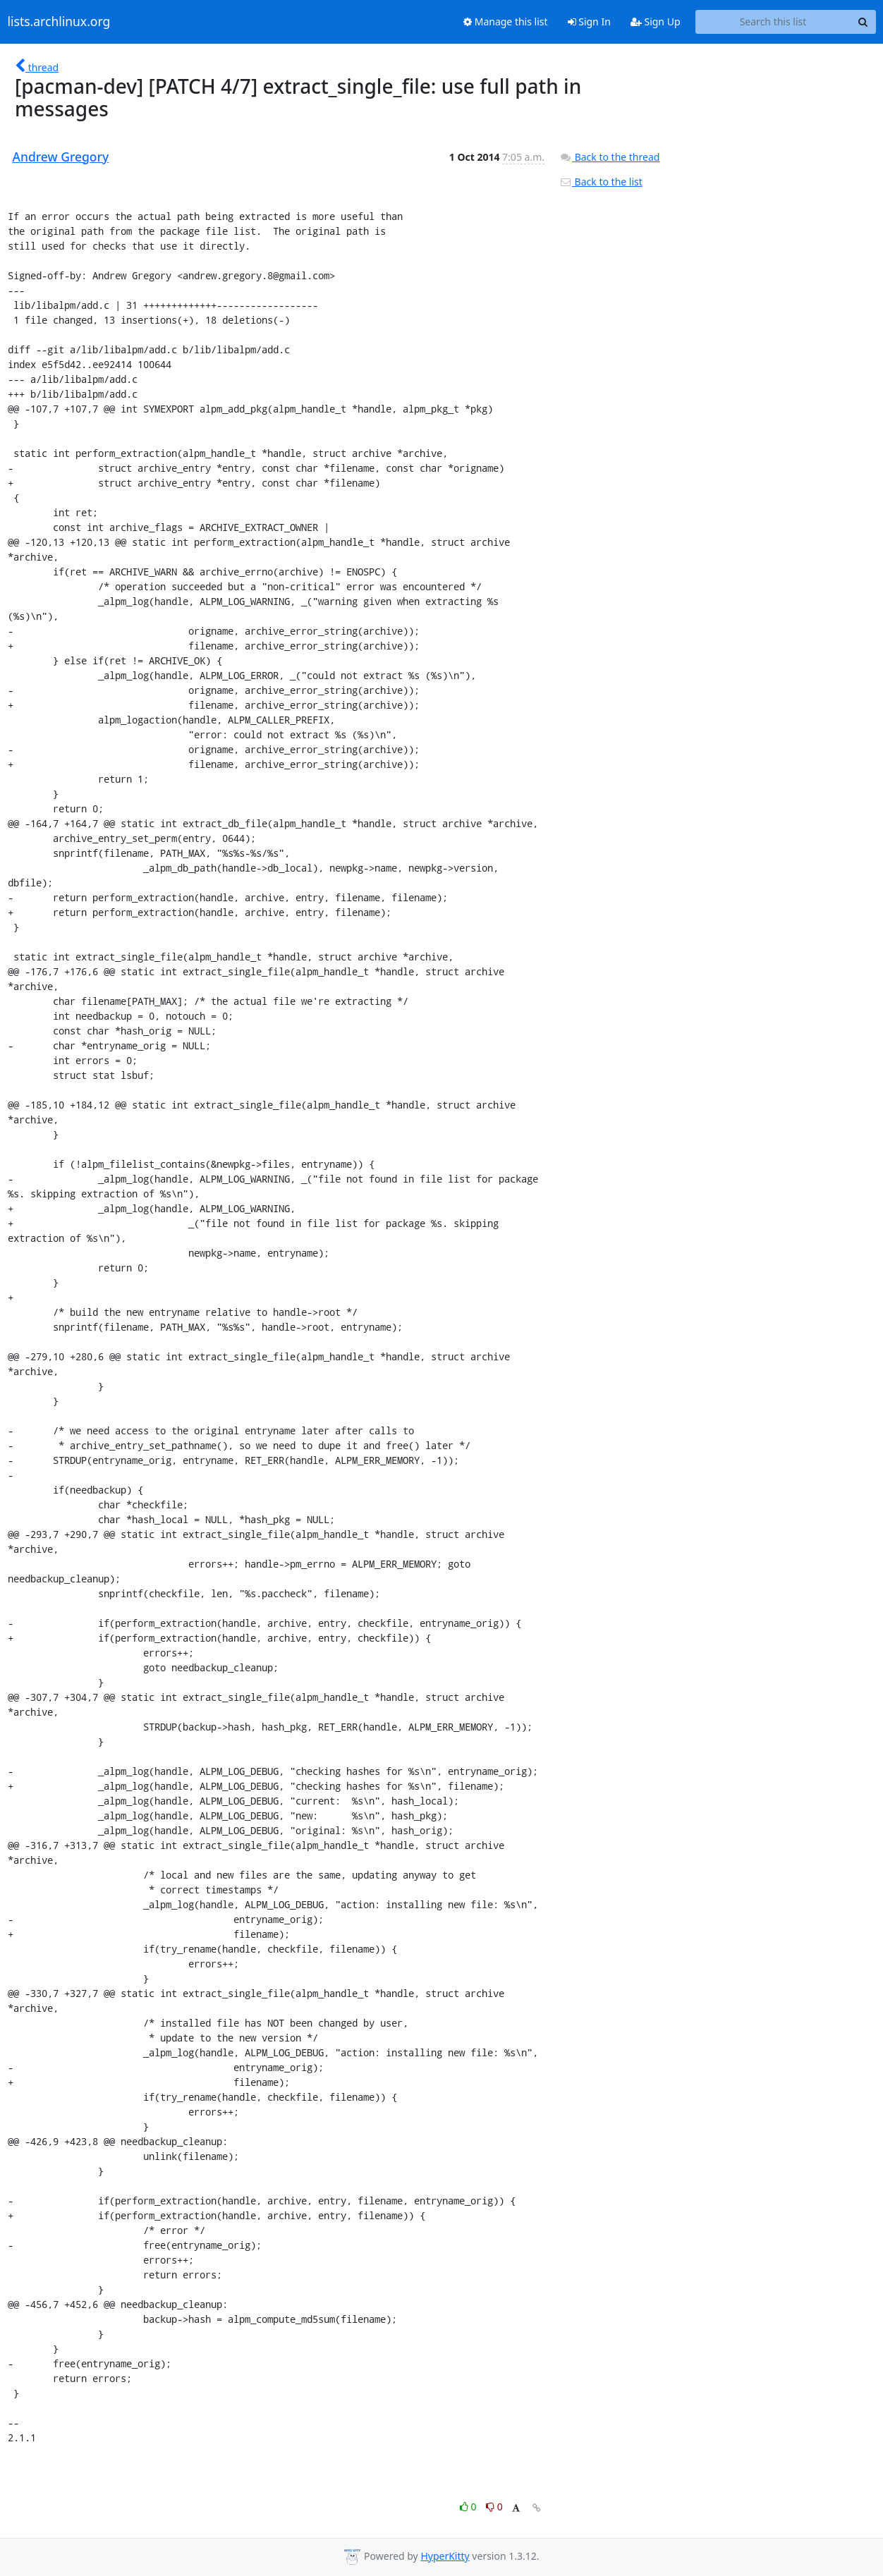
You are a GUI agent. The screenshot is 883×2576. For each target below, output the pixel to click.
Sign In (589, 21)
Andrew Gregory (61, 156)
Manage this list (505, 21)
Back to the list (601, 181)
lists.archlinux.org (59, 21)
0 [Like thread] (469, 2506)
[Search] (863, 22)
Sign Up (656, 21)
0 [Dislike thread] (494, 2506)
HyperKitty (444, 2556)
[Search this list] (773, 22)
